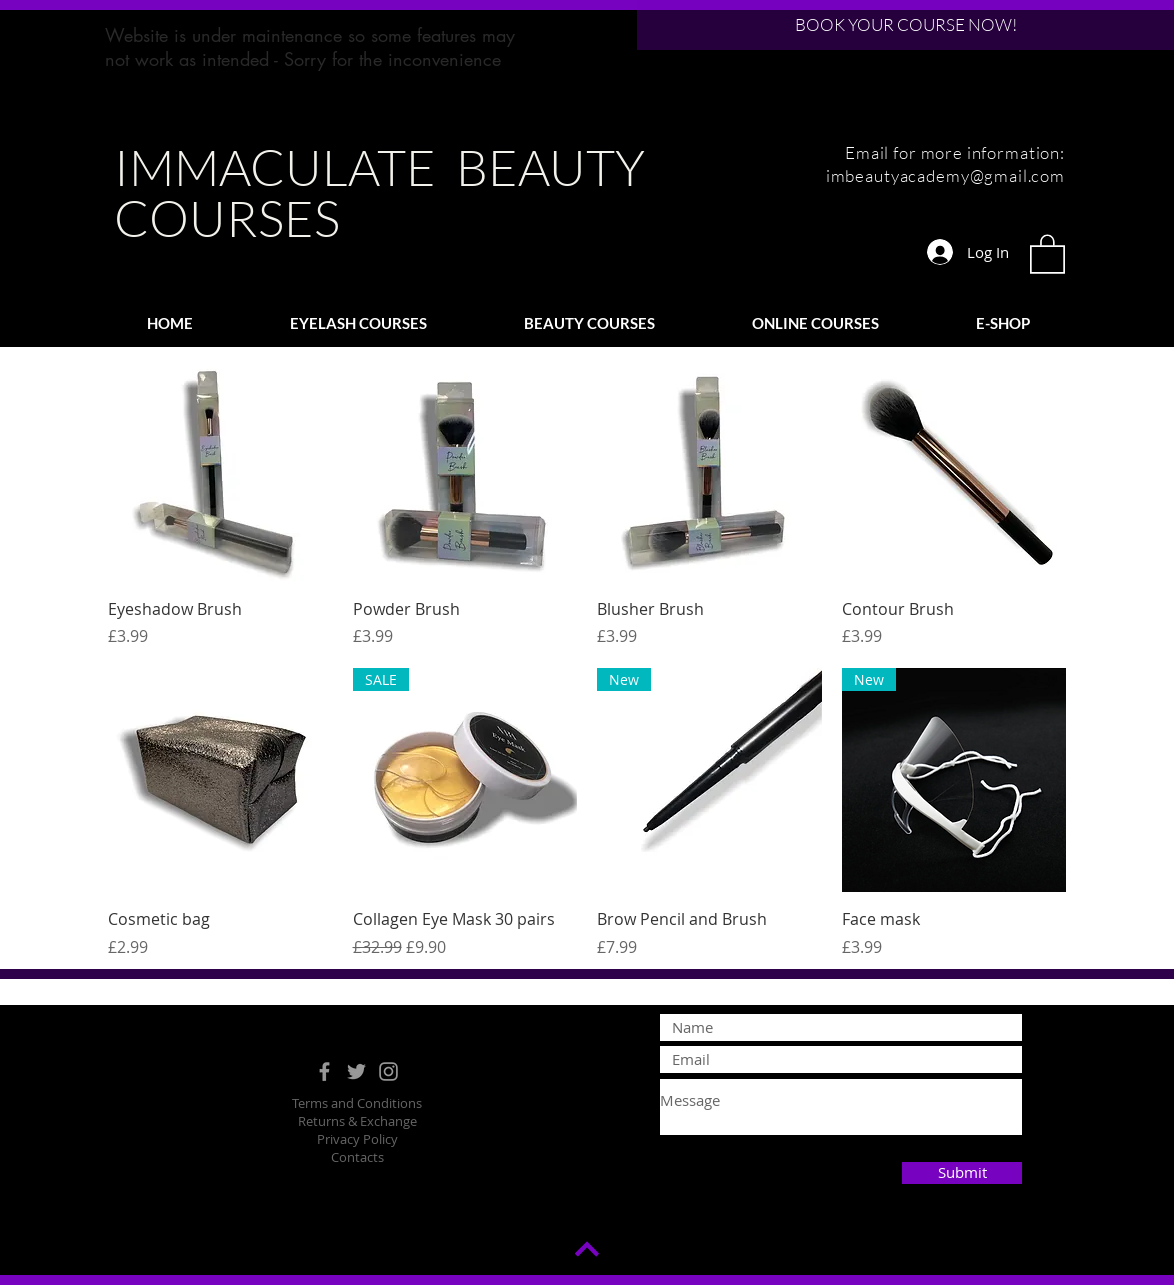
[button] (1047, 253)
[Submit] (962, 1173)
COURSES (227, 217)
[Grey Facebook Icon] (324, 1071)
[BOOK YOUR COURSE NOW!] (905, 25)
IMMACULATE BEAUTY (379, 166)
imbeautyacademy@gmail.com (945, 175)
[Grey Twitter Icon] (356, 1071)
